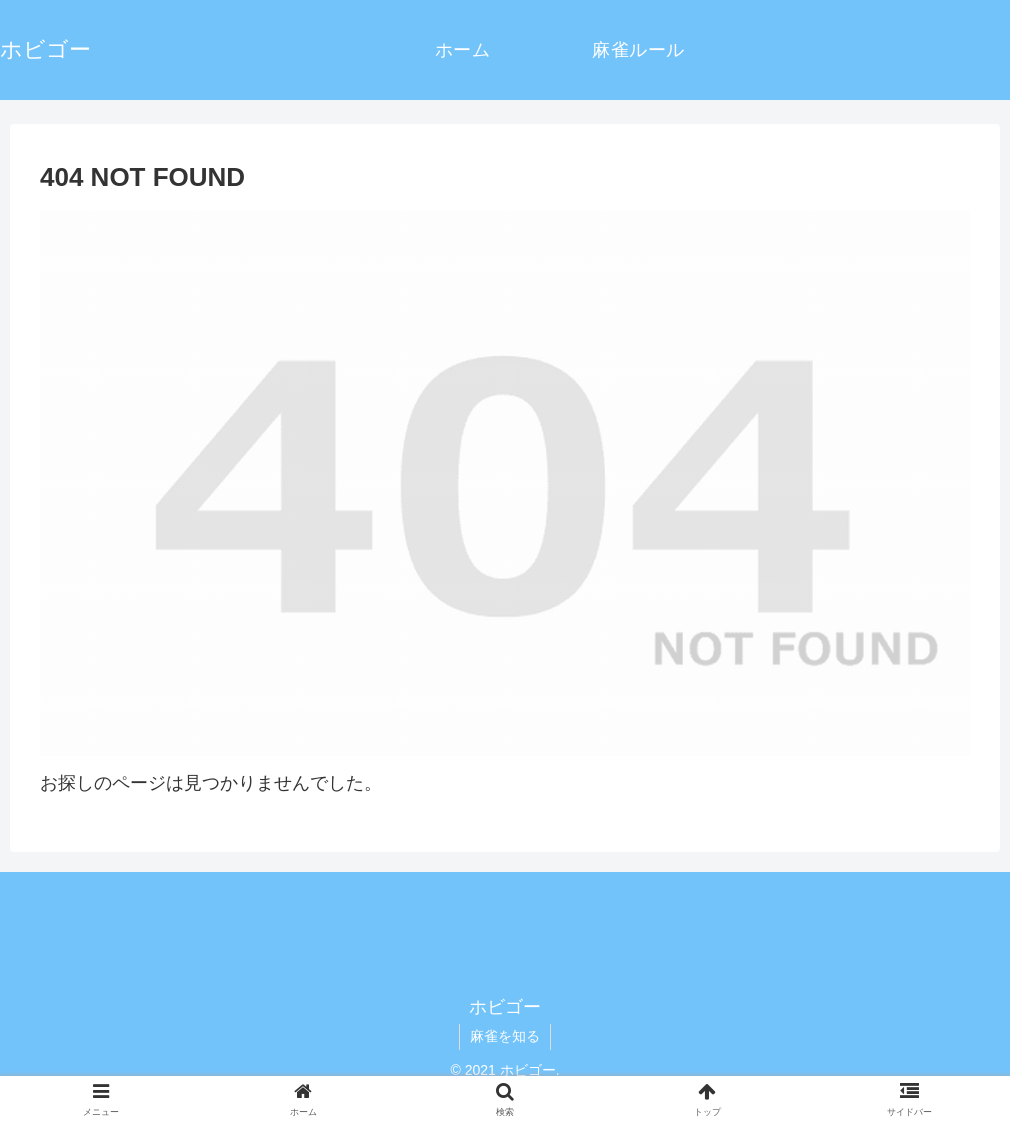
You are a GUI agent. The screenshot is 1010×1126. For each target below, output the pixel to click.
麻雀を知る (505, 1036)
